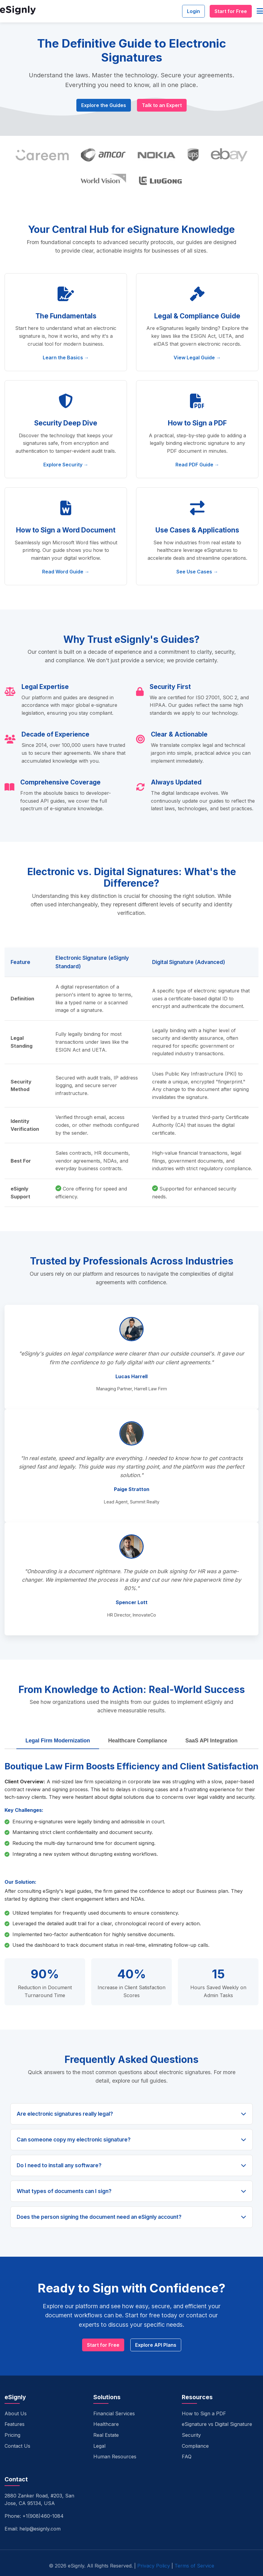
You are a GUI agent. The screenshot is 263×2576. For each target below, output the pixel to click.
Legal (99, 2446)
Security (191, 2435)
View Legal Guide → (197, 357)
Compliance (195, 2446)
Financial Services (114, 2413)
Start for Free (231, 11)
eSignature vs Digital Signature (217, 2424)
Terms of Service (194, 2566)
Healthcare (106, 2424)
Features (15, 2424)
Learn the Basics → (66, 357)
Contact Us (17, 2446)
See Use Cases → (197, 572)
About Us (16, 2413)
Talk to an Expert (162, 105)
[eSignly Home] (18, 11)
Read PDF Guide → (197, 465)
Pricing (12, 2435)
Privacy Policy (153, 2566)
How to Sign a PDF (204, 2413)
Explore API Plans (155, 2345)
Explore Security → (65, 465)
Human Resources (114, 2456)
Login (193, 11)
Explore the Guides (103, 105)
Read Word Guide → (65, 572)
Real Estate (106, 2435)
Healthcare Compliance (137, 1741)
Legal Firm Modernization (57, 1741)
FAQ (186, 2456)
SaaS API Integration (211, 1741)
